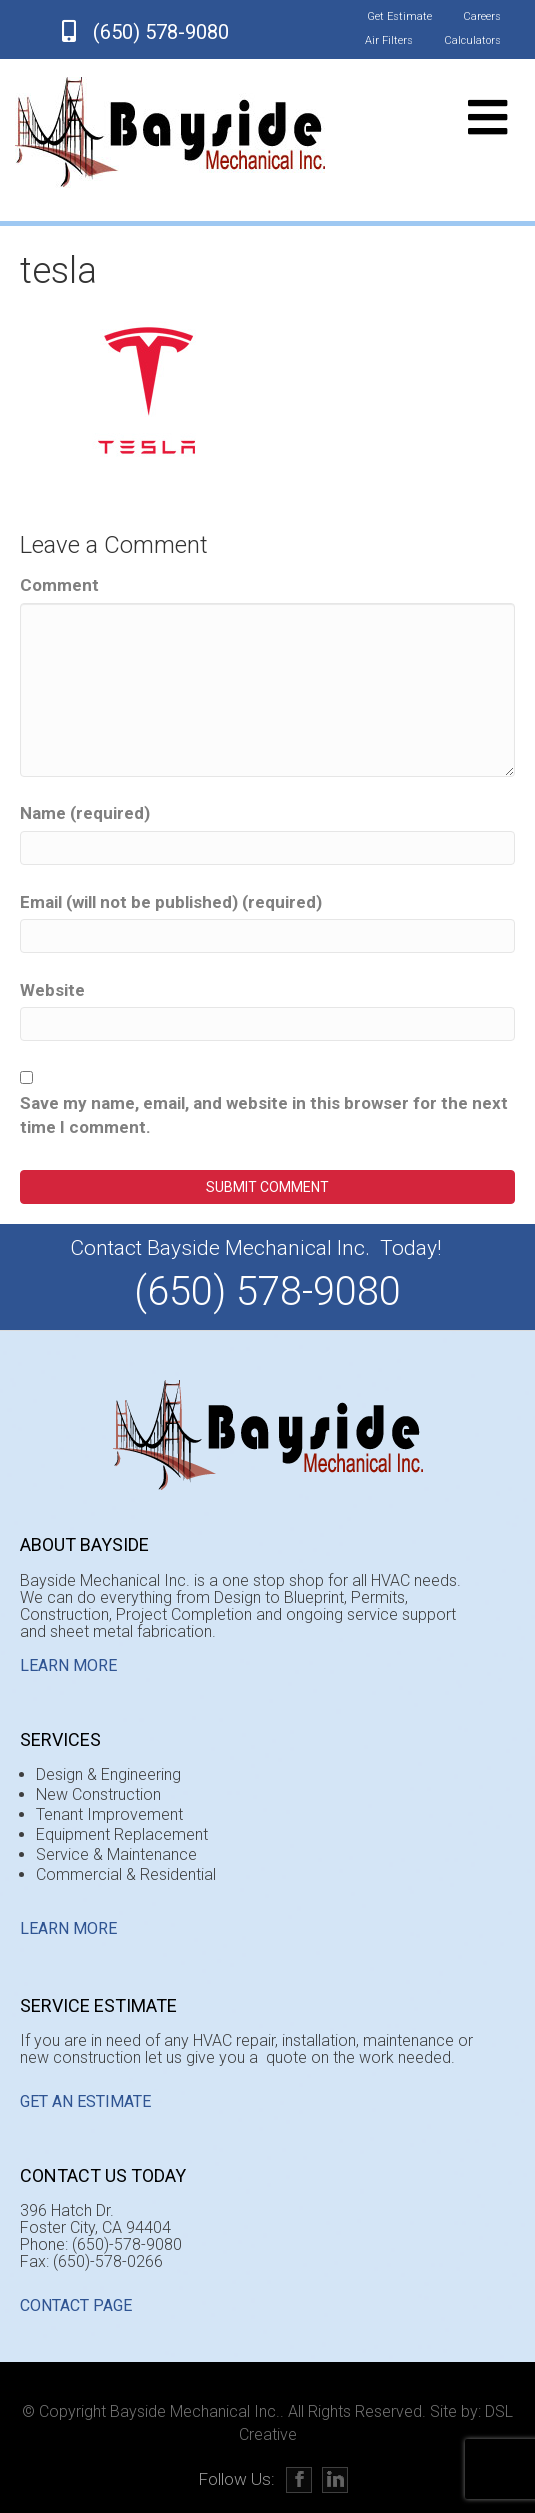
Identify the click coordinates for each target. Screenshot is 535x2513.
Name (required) (85, 813)
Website (52, 990)
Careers (482, 16)
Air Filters (389, 40)
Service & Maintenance (116, 1854)
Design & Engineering (108, 1774)
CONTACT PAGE (76, 2305)
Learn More (68, 1665)
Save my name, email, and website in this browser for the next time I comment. (264, 1115)
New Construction (98, 1794)
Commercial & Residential (126, 1874)
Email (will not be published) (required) (171, 902)
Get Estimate (399, 16)
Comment (59, 585)
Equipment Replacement (122, 1834)
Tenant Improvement (109, 1814)
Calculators (472, 40)
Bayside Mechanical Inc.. (197, 2411)
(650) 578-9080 (161, 32)
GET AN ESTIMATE (85, 2101)
